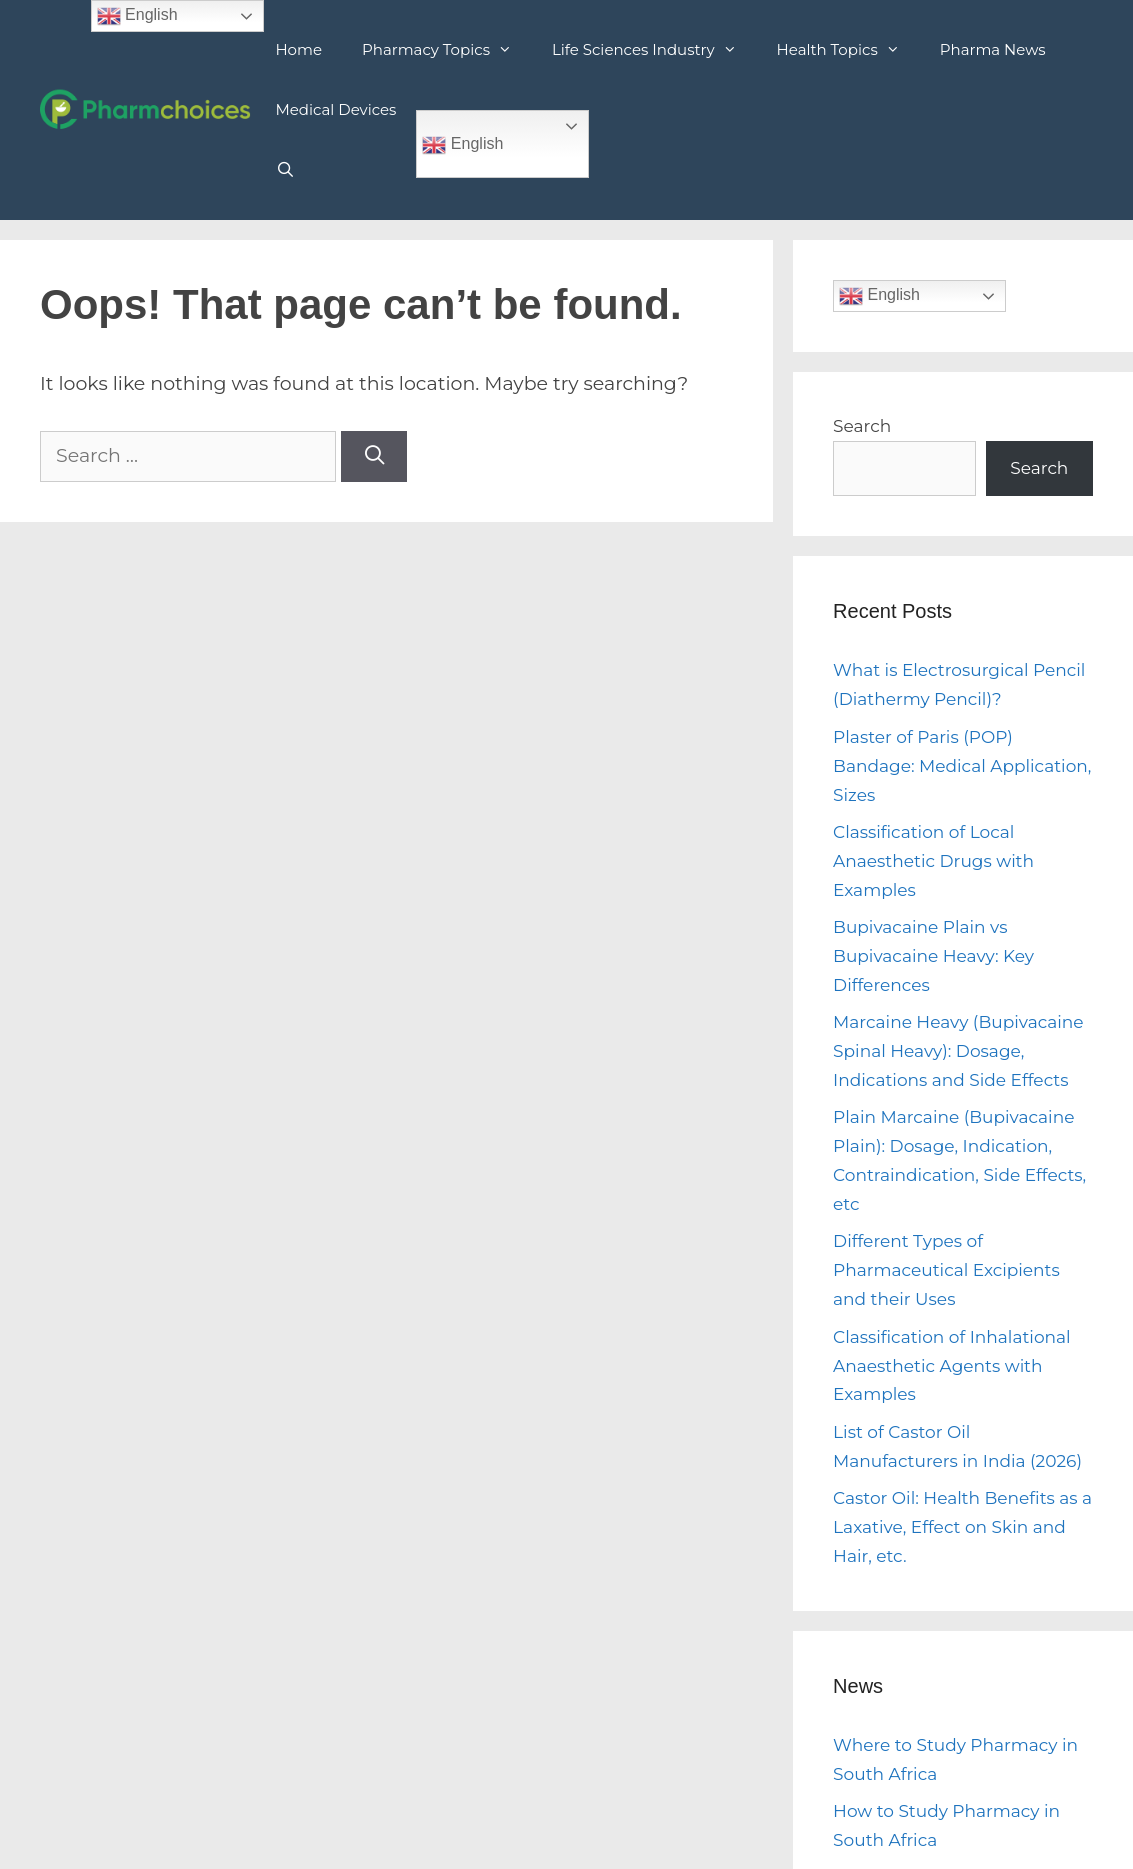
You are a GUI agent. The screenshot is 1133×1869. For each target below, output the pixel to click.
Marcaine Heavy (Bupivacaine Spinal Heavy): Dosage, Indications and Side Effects (958, 1051)
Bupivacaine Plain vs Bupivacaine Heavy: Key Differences (933, 956)
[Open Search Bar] (284, 170)
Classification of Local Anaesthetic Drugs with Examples (933, 861)
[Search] (374, 456)
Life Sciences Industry (654, 50)
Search (862, 426)
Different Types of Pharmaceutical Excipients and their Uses (946, 1270)
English (462, 145)
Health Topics (848, 50)
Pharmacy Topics (447, 50)
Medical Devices (335, 109)
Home (298, 49)
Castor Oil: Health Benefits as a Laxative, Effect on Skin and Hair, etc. (962, 1527)
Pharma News (993, 49)
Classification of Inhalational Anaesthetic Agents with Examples (952, 1366)
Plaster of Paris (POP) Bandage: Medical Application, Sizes (962, 766)
